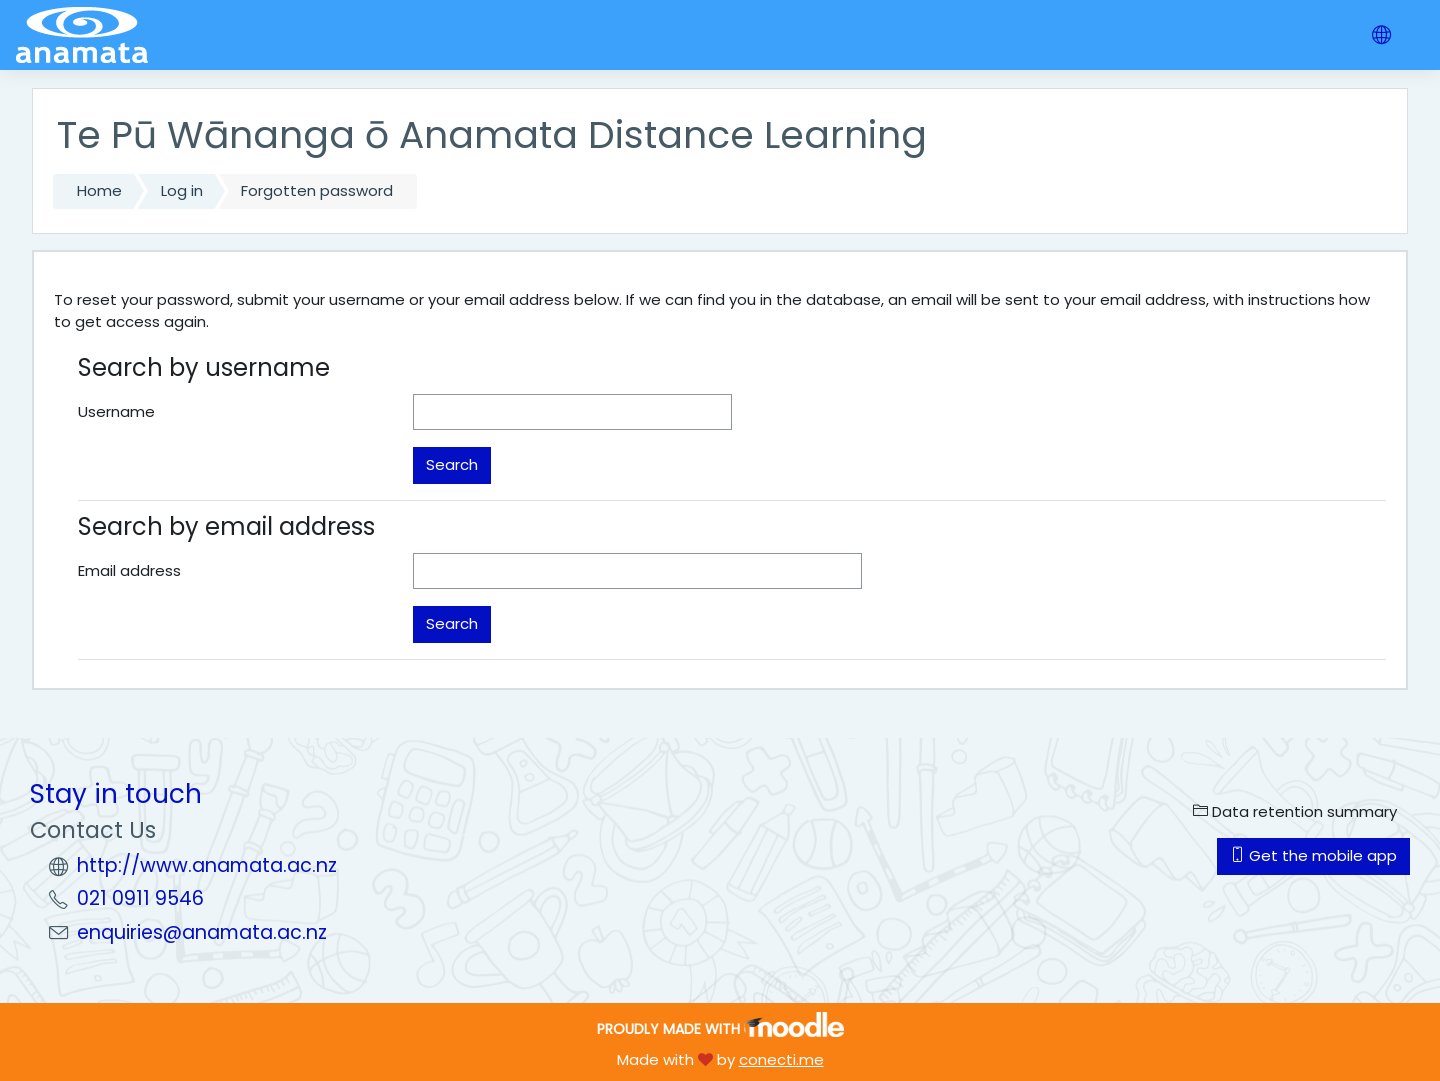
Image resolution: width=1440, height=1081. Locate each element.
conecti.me (781, 1059)
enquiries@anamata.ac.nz (202, 932)
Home (99, 190)
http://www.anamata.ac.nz (207, 865)
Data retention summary (1295, 811)
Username (116, 411)
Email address (129, 570)
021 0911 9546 (140, 898)
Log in (182, 190)
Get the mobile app (1313, 855)
